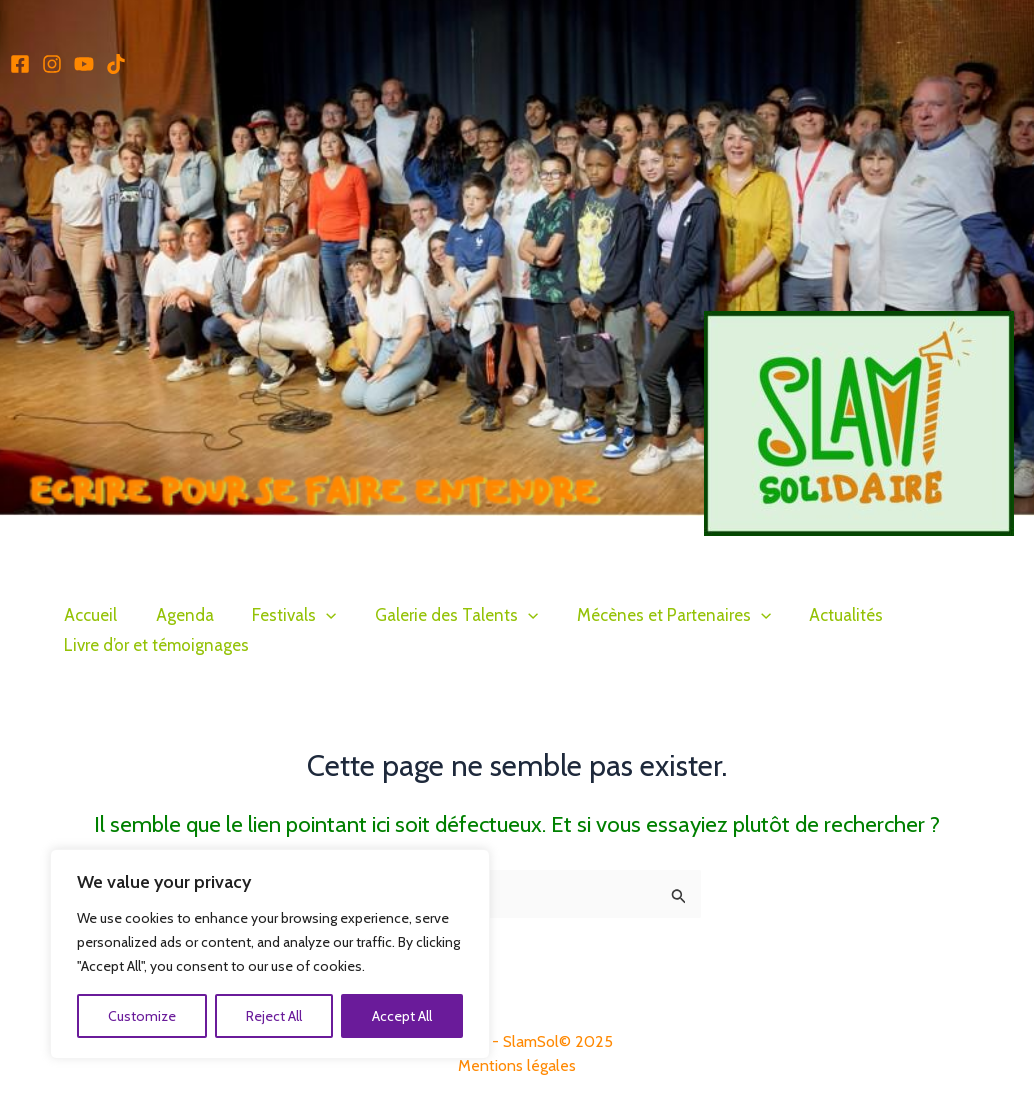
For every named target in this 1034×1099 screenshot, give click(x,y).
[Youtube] (84, 64)
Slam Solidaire (766, 548)
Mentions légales (517, 1065)
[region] (260, 954)
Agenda (178, 615)
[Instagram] (52, 64)
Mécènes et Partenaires (653, 615)
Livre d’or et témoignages (154, 645)
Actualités (822, 615)
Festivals (283, 615)
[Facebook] (20, 64)
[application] (315, 615)
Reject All (264, 1016)
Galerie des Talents (440, 615)
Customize (132, 1016)
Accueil (88, 615)
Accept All (392, 1016)
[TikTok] (116, 64)
